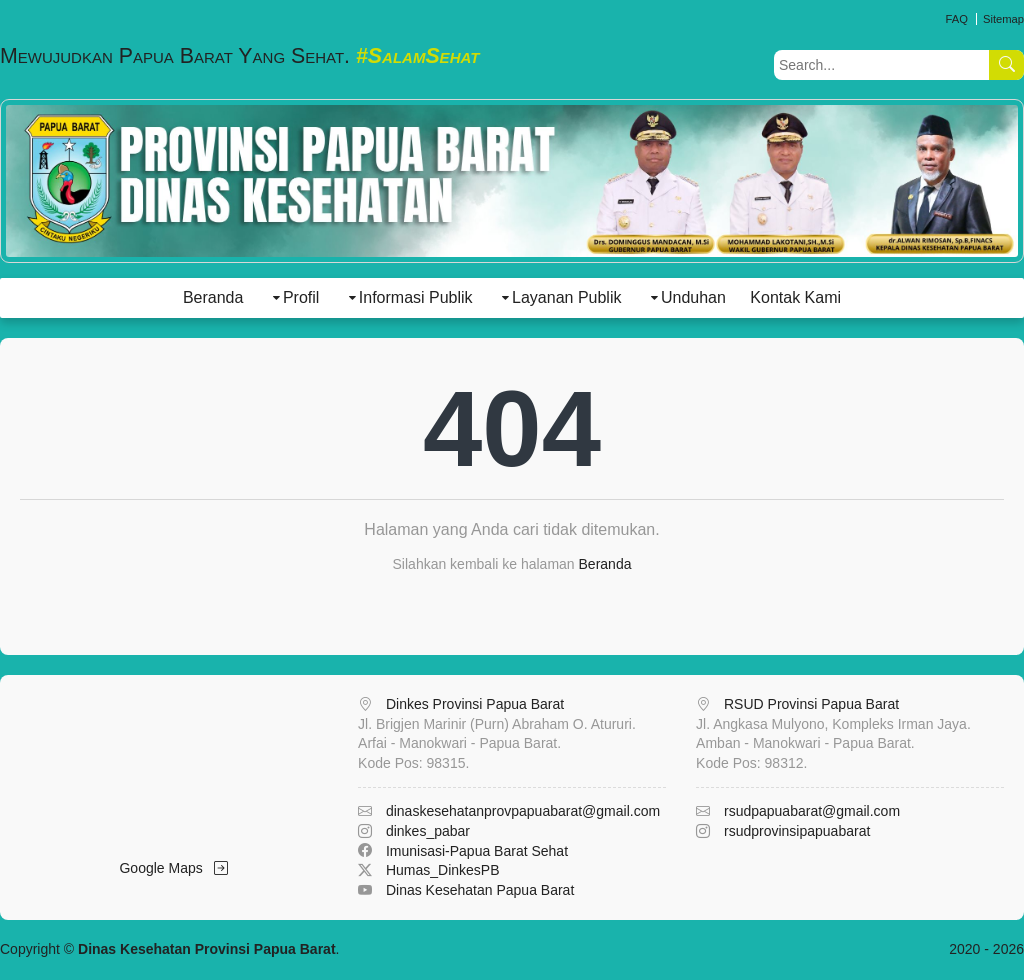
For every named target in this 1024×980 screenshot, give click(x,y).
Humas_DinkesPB (443, 870)
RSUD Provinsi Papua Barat (811, 704)
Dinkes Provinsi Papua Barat (475, 704)
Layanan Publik (566, 297)
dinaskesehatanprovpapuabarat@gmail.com (523, 811)
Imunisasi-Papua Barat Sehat (477, 851)
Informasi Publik (416, 297)
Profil (301, 297)
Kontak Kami (795, 297)
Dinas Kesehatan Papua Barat (480, 890)
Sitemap (1003, 19)
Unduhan (693, 297)
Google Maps (173, 868)
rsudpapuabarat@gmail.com (812, 811)
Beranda (213, 297)
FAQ (956, 19)
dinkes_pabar (428, 831)
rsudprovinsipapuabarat (797, 831)
